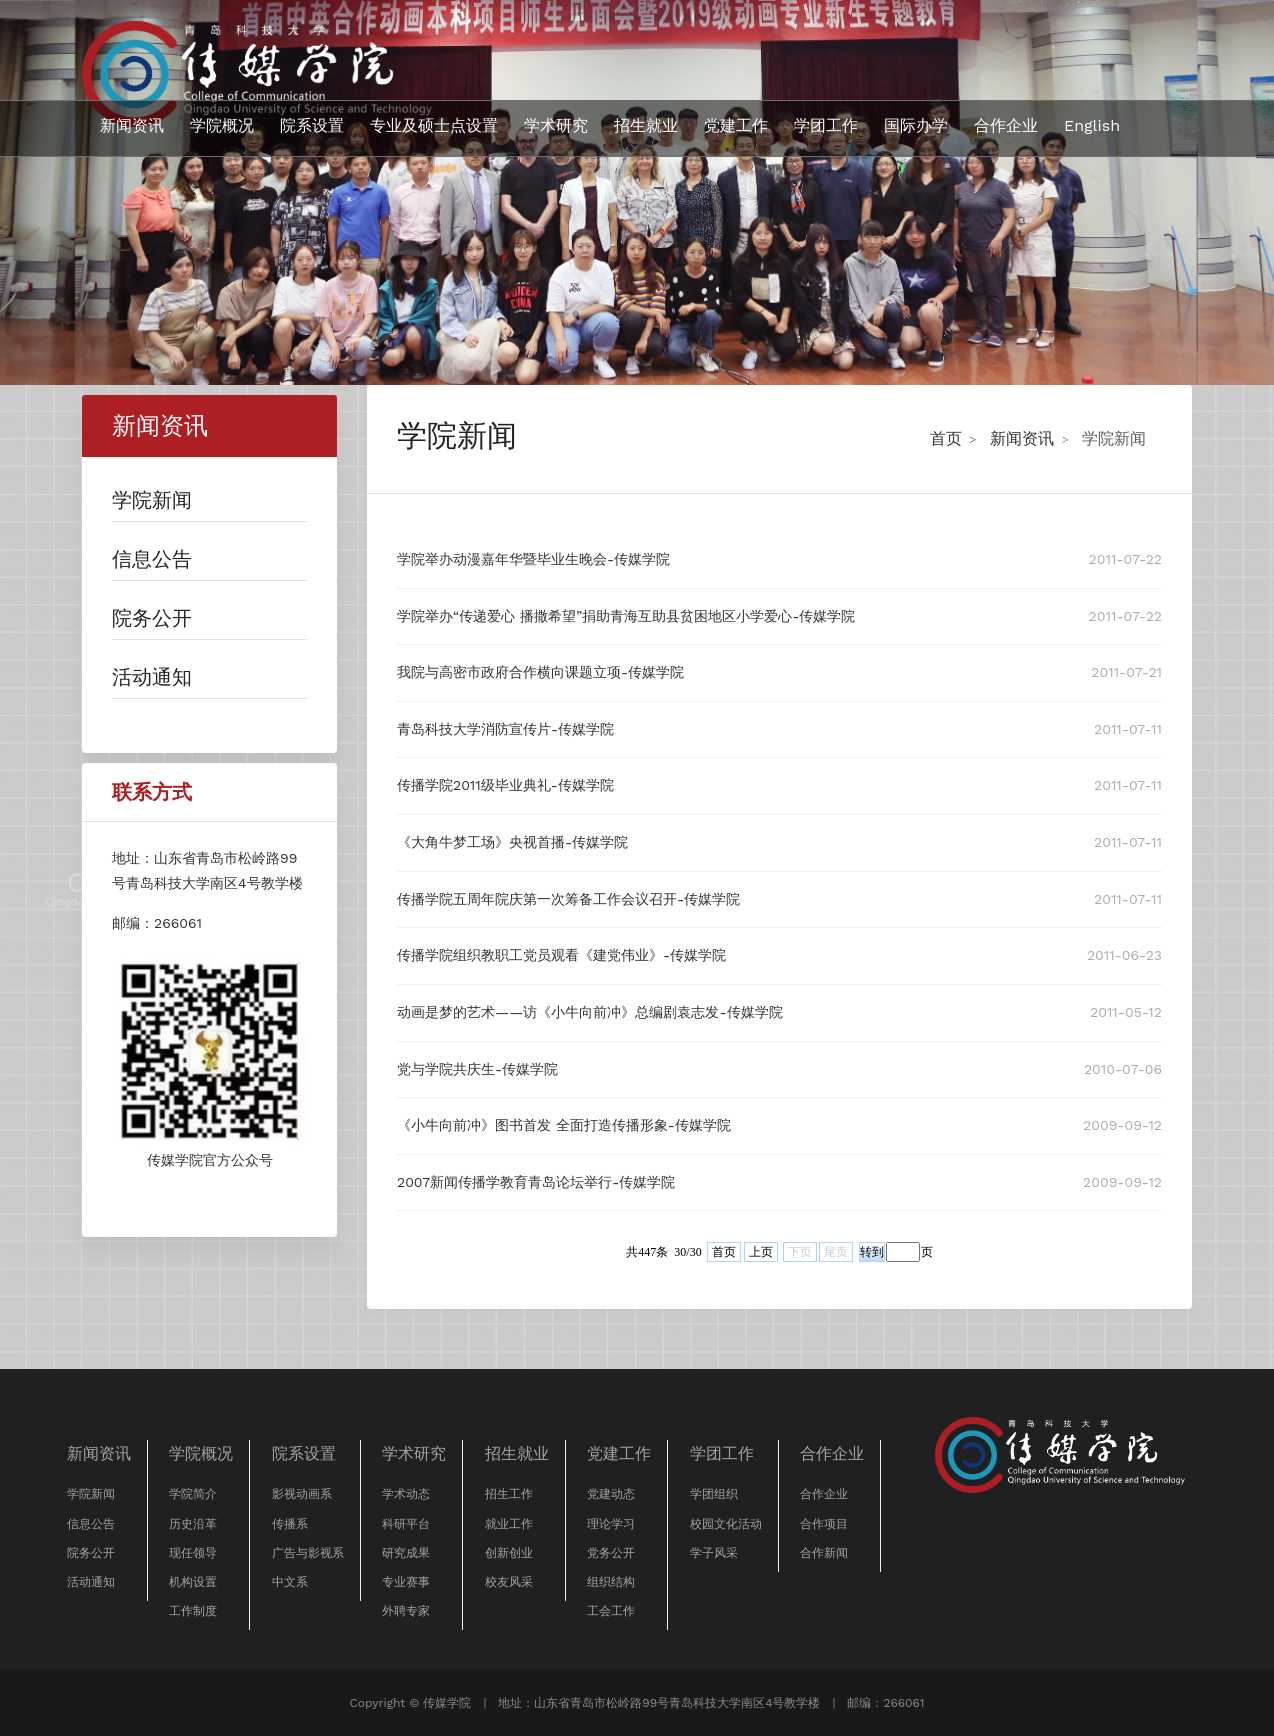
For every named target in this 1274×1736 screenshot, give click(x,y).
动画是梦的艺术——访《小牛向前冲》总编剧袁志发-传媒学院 (590, 1012)
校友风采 (509, 1582)
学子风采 (714, 1553)
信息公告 (91, 1524)
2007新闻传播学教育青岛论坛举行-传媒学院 (536, 1182)
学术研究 (556, 125)
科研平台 (406, 1524)
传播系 (290, 1524)
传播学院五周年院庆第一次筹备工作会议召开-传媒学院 (568, 899)
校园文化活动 (726, 1524)
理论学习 (611, 1524)
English (1092, 125)
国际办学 (916, 125)
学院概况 (222, 125)
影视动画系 (302, 1494)
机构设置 (193, 1582)
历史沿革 (193, 1524)
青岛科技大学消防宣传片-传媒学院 (505, 729)
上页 (761, 1252)
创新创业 (509, 1553)
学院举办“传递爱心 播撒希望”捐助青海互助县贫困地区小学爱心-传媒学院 (626, 616)
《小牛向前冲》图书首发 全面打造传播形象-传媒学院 (564, 1125)
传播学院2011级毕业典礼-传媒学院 (505, 785)
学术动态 (406, 1494)
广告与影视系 (308, 1553)
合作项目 (824, 1524)
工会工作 (611, 1611)
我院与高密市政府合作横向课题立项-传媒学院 (540, 672)
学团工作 (826, 125)
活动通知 (91, 1582)
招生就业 (646, 125)
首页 (946, 438)
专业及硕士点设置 (434, 125)
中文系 (290, 1582)
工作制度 (193, 1611)
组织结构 (611, 1582)
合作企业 (1006, 125)
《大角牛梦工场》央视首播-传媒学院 (512, 842)
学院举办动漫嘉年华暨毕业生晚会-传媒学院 (533, 559)
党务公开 (611, 1553)
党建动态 (611, 1494)
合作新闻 (824, 1553)
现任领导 (193, 1553)
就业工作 (509, 1524)
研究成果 (406, 1553)
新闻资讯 (132, 125)
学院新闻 (1114, 438)
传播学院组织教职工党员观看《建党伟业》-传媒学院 (561, 955)
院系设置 (312, 125)
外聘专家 (406, 1611)
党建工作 (736, 125)
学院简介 (193, 1494)
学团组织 (714, 1494)
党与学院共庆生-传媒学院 (477, 1069)
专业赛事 (406, 1582)
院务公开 (91, 1553)
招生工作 (509, 1494)
